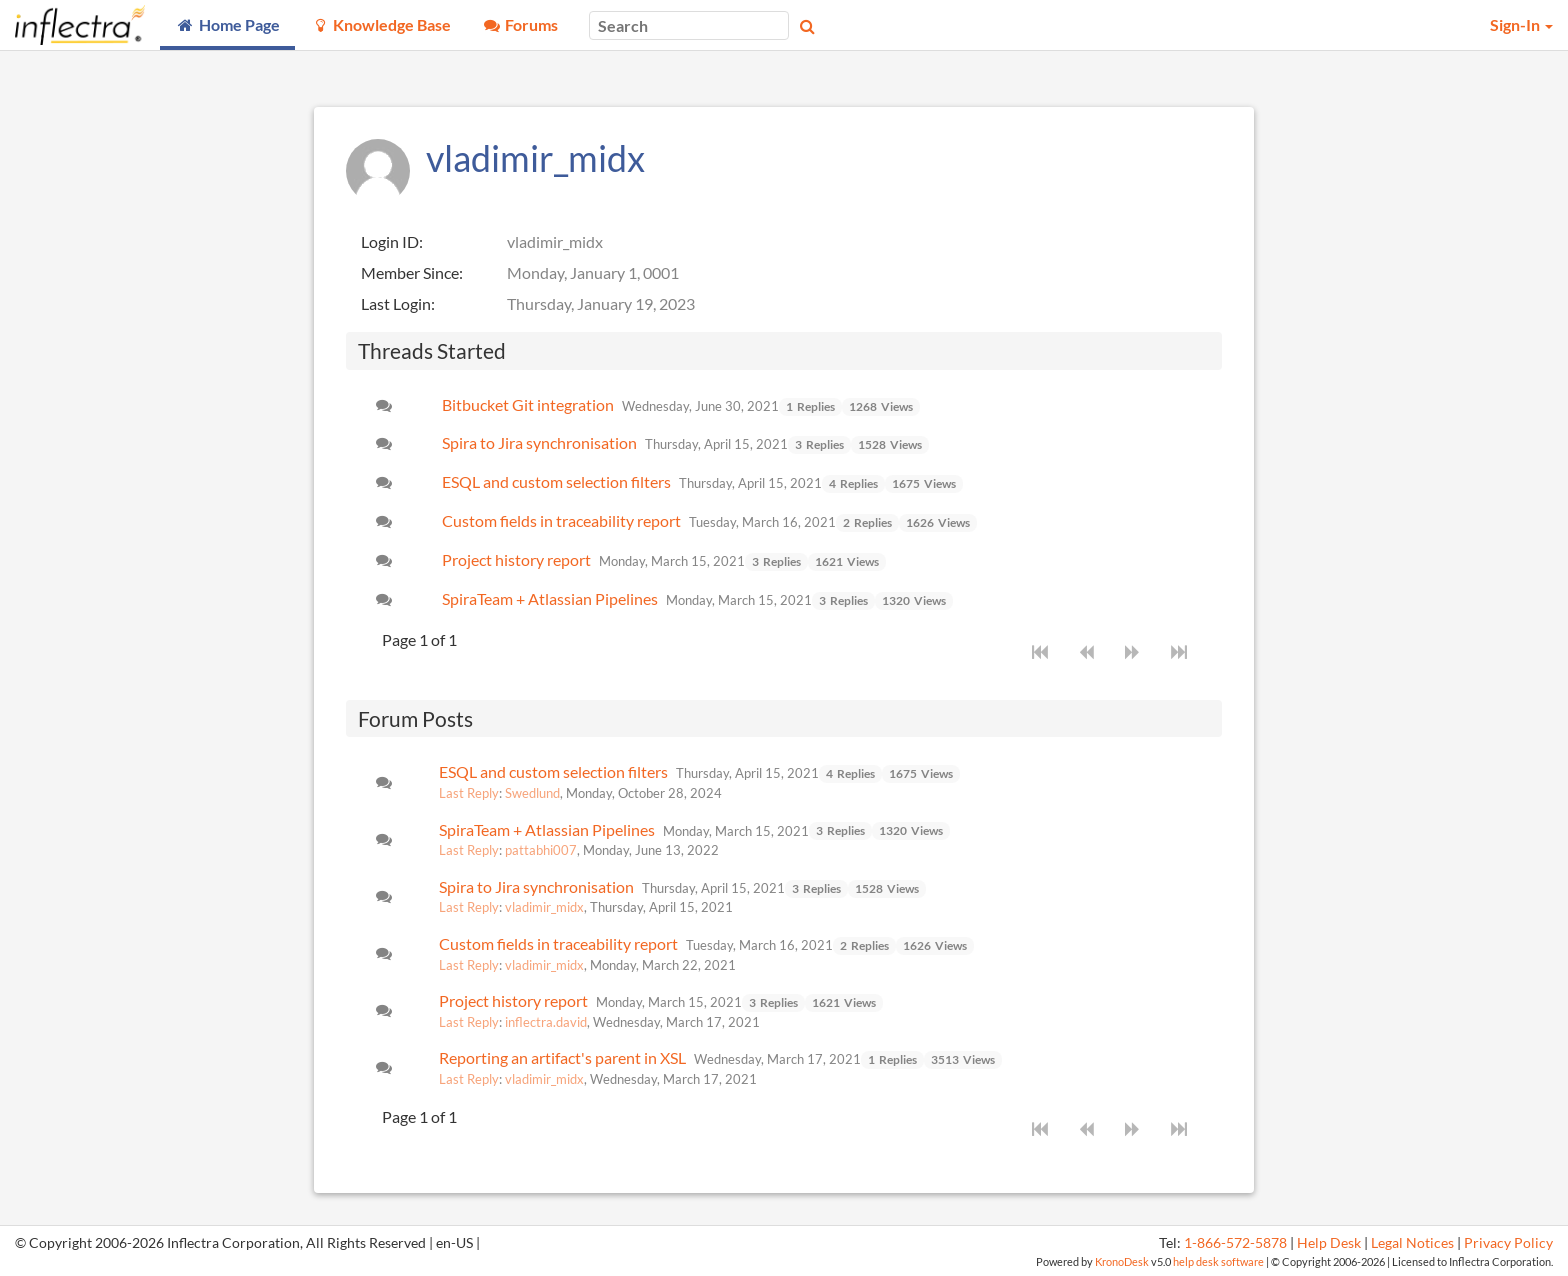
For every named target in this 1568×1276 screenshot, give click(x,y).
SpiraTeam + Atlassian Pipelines (550, 598)
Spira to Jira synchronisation (539, 442)
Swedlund (532, 793)
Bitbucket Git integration (528, 404)
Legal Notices (1412, 1243)
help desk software (1218, 1261)
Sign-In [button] (1521, 24)
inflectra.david (546, 1022)
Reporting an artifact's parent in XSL (562, 1057)
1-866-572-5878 (1235, 1243)
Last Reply (469, 793)
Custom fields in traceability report (561, 520)
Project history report (516, 559)
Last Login (396, 303)
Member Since (410, 272)
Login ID (390, 241)
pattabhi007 (541, 850)
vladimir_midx (544, 907)
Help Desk (1329, 1243)
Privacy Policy (1508, 1243)
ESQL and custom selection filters (556, 481)
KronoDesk (1122, 1261)
